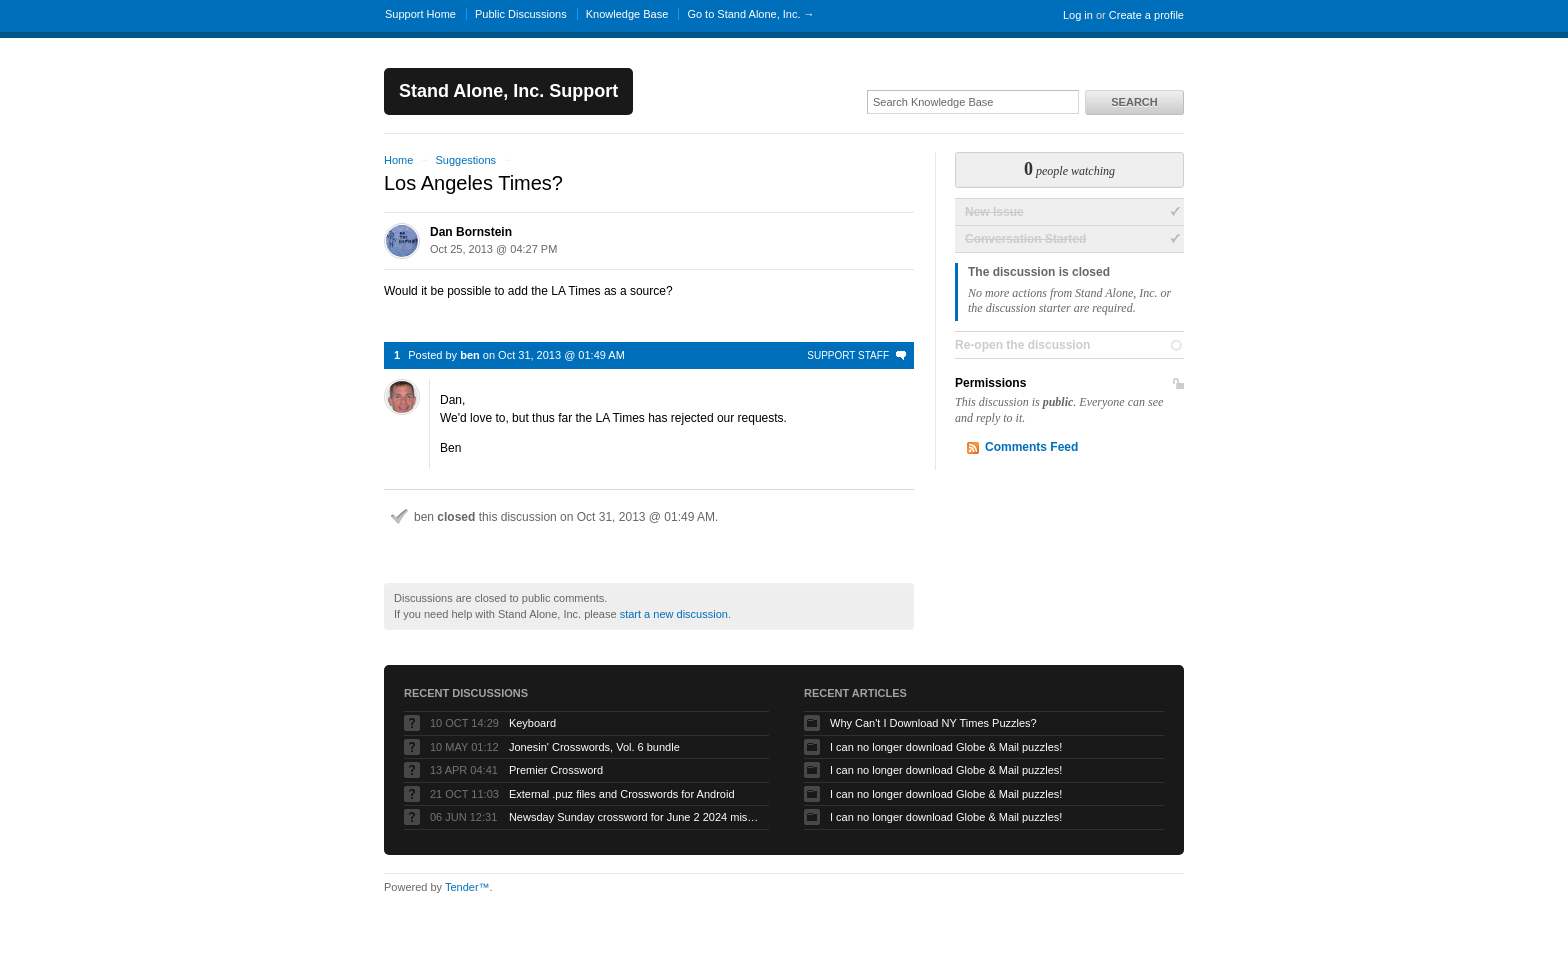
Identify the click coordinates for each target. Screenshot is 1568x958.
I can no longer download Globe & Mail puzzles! (946, 747)
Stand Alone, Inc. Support (508, 91)
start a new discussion (674, 614)
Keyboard (532, 723)
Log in (1078, 15)
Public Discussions (521, 14)
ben (470, 355)
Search (1134, 102)
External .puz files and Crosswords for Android (622, 794)
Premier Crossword (556, 770)
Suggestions (465, 160)
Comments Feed (1031, 447)
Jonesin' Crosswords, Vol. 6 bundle (594, 747)
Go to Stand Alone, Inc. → (750, 14)
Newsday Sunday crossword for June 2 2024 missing (634, 817)
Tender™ (467, 887)
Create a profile (1146, 15)
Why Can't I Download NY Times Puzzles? (933, 723)
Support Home (420, 14)
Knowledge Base (627, 14)
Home (398, 160)
